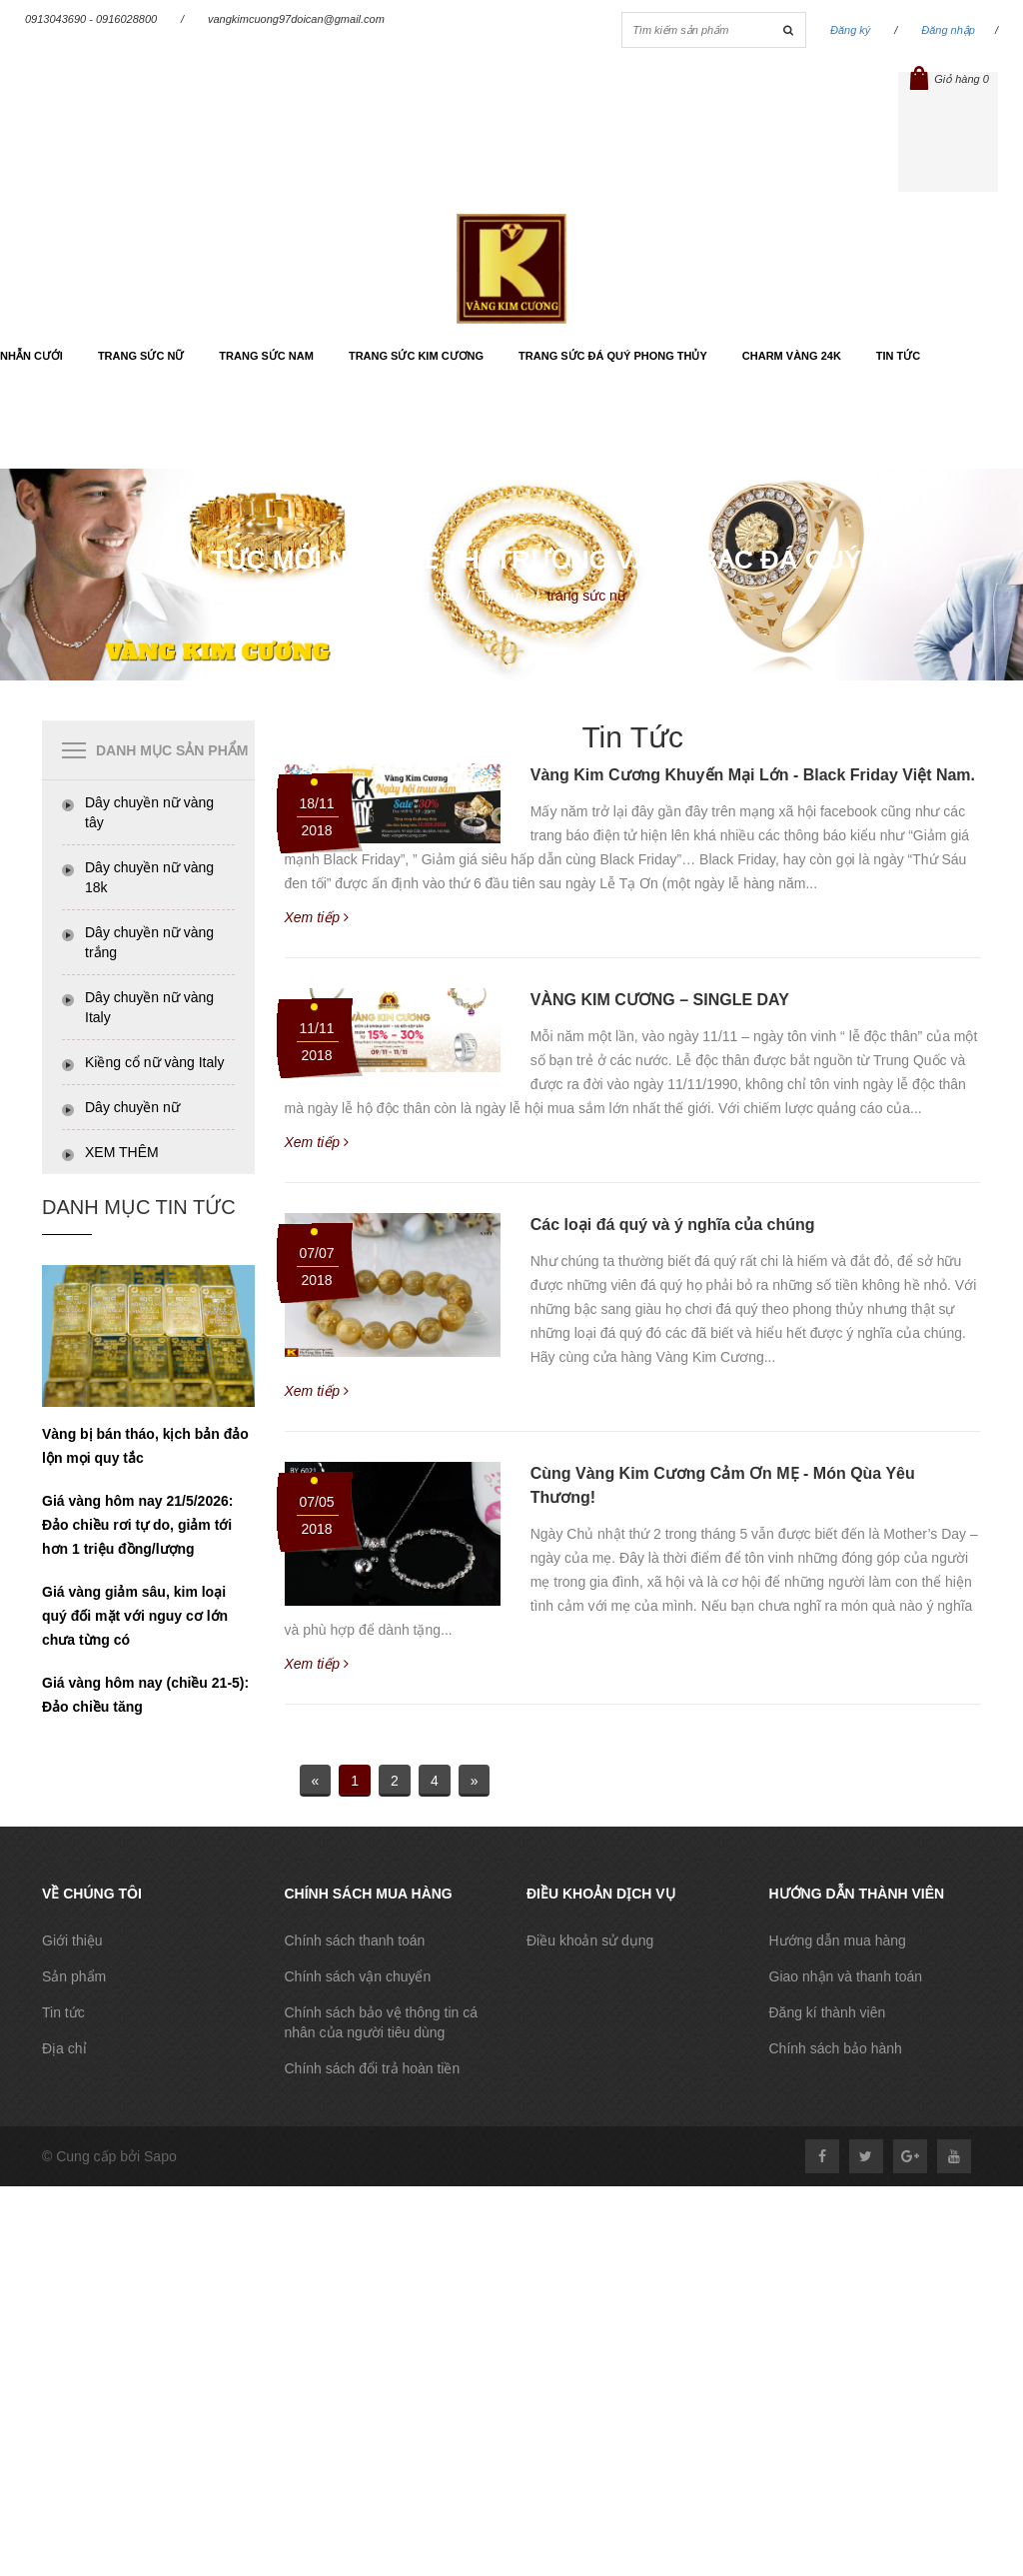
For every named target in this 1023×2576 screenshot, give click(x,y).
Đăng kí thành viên (827, 2012)
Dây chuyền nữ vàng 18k (149, 877)
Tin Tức (503, 596)
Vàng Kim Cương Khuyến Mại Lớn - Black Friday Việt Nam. (752, 774)
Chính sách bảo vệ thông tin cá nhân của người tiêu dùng (381, 2022)
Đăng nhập (948, 30)
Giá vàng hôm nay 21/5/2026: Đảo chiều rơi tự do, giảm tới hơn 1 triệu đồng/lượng (137, 1525)
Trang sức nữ (141, 356)
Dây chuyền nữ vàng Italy (149, 1007)
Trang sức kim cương (416, 356)
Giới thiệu (72, 1940)
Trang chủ (426, 596)
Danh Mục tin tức (139, 1207)
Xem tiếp (317, 917)
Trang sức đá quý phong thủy (612, 356)
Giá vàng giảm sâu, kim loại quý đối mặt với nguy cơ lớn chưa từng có (135, 1616)
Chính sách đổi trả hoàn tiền (373, 2068)
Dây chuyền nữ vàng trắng (149, 942)
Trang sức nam (266, 356)
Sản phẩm (74, 1976)
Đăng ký (850, 30)
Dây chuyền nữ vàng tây (149, 812)
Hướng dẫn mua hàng (837, 1940)
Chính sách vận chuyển (358, 1976)
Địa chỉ (64, 2048)
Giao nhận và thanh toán (846, 1976)
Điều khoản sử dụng (589, 1940)
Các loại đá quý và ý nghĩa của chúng (672, 1224)
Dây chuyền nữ (132, 1107)
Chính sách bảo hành (835, 2048)
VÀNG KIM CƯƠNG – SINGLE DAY (659, 999)
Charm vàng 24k (791, 356)
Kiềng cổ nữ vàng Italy (154, 1062)
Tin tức (898, 356)
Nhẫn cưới (31, 356)
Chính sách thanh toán (355, 1940)
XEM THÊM (122, 1152)
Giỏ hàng (948, 79)
